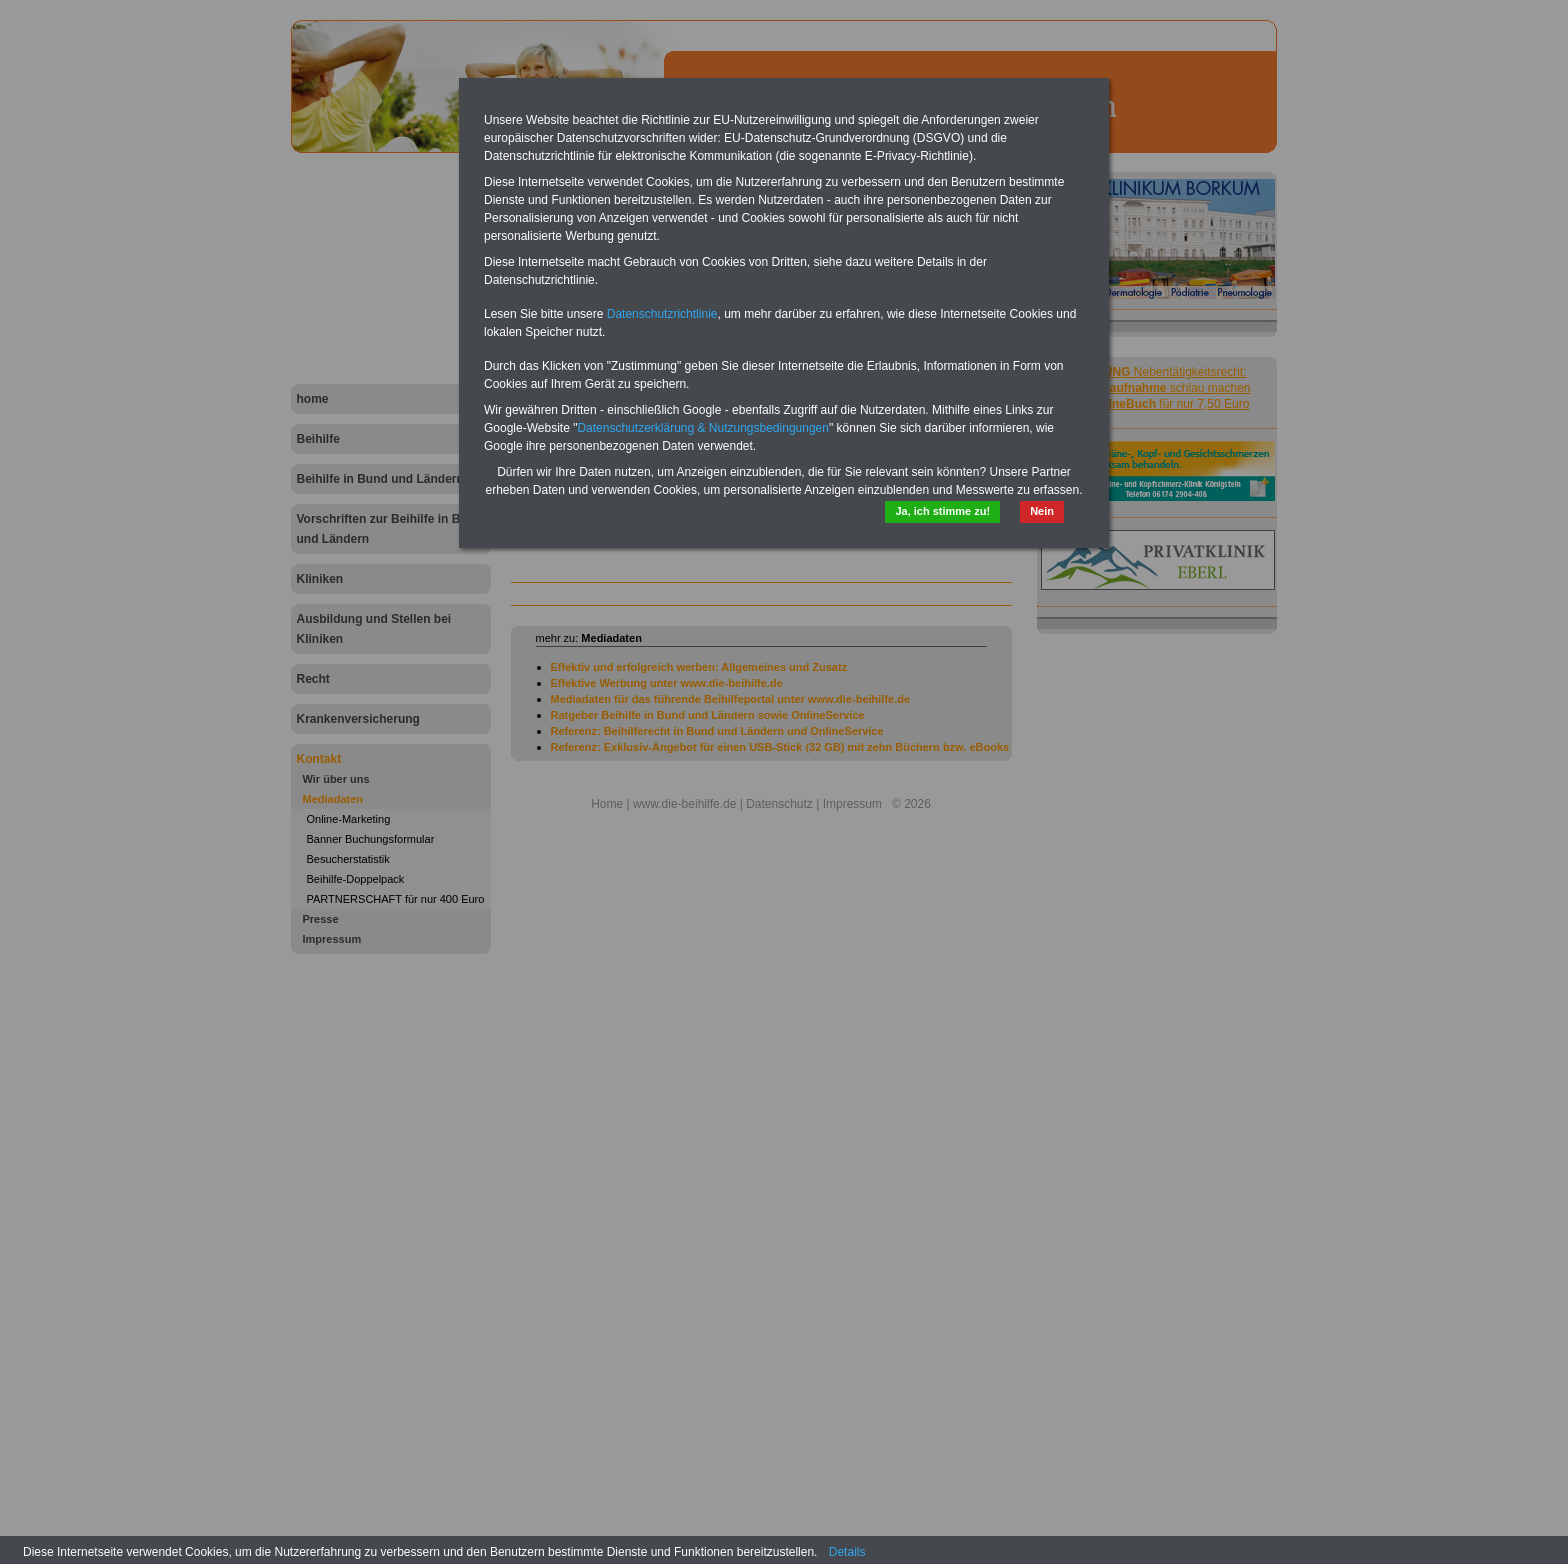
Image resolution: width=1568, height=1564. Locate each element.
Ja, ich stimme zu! (942, 511)
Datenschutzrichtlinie (662, 314)
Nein (1042, 511)
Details (847, 1552)
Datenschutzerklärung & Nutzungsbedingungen (703, 428)
